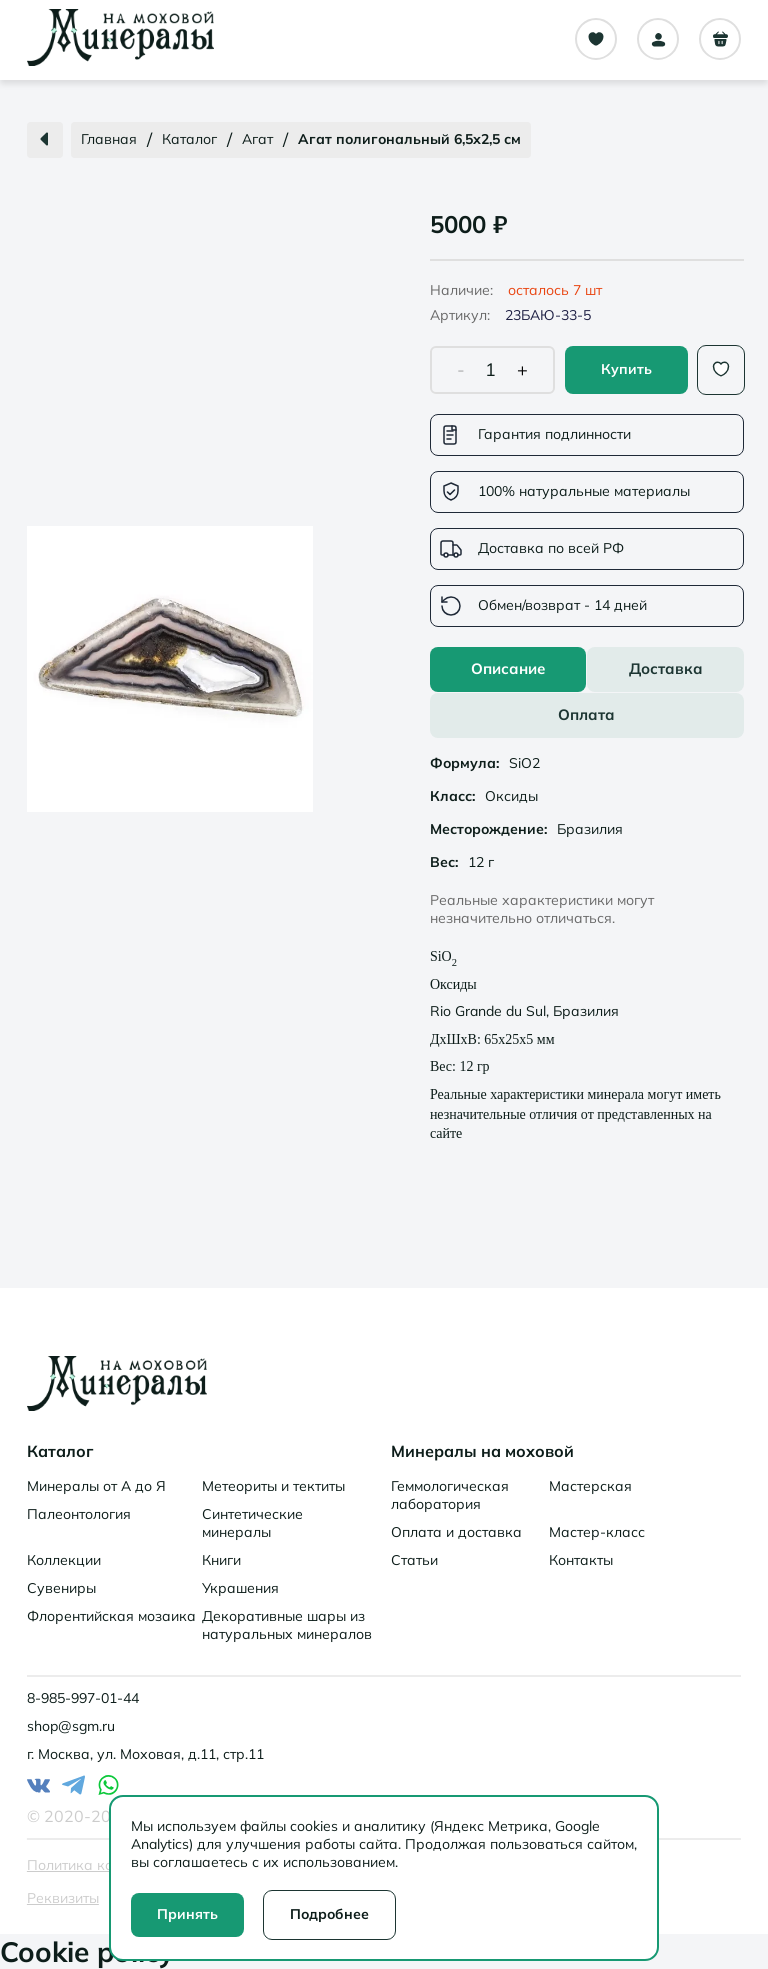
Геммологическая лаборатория (450, 1495)
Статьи (414, 1560)
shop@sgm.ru (71, 1726)
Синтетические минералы (252, 1523)
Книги (221, 1560)
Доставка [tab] (666, 668)
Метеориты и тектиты (273, 1486)
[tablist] (587, 692)
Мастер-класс (597, 1532)
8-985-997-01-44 (83, 1698)
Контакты (581, 1560)
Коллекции (64, 1560)
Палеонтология (79, 1514)
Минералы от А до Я (96, 1486)
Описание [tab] (508, 668)
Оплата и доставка (456, 1532)
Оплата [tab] (586, 714)
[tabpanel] (587, 945)
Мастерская (590, 1486)
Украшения (240, 1588)
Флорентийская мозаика (111, 1616)
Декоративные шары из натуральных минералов (287, 1625)
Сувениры (61, 1588)
